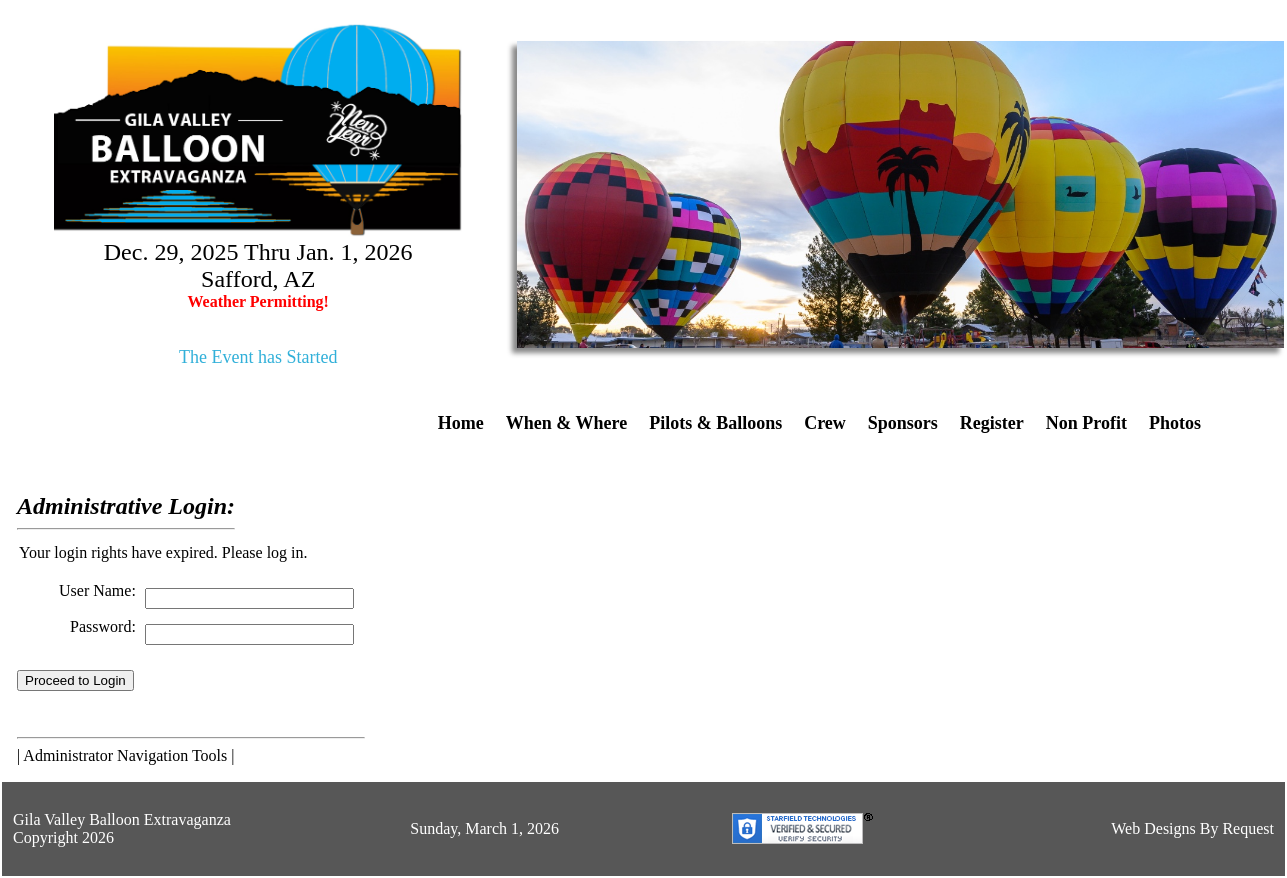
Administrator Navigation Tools (125, 755)
